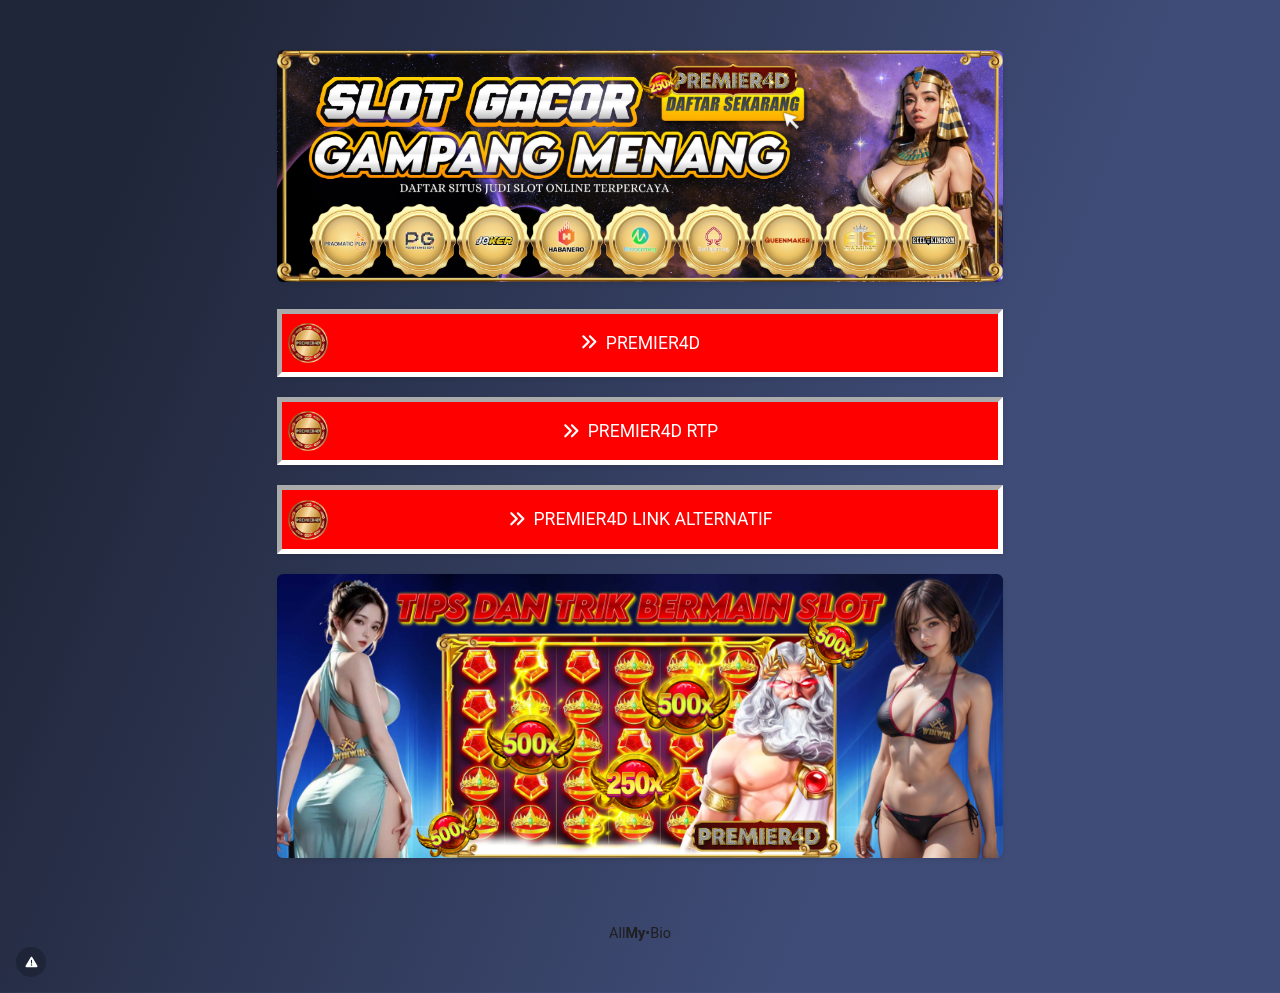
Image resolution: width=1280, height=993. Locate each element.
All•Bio (640, 933)
